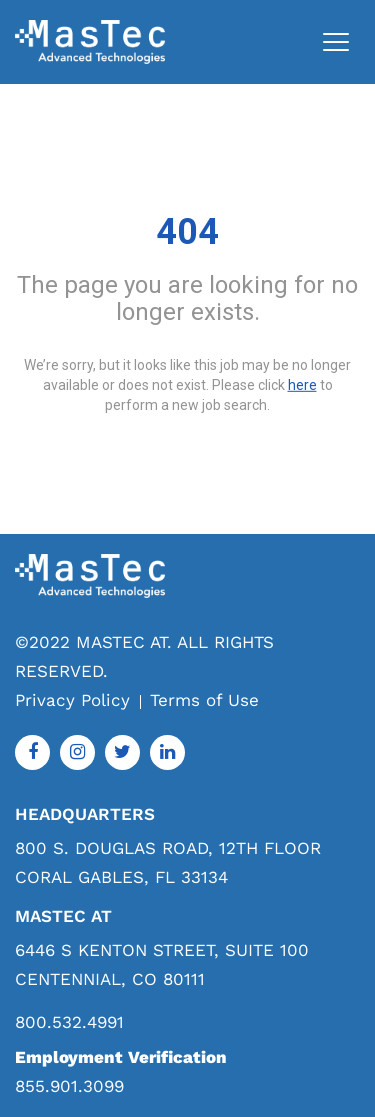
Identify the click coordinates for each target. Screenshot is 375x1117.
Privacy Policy (72, 700)
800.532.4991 (69, 1022)
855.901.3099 (69, 1086)
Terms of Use (204, 700)
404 (187, 232)
